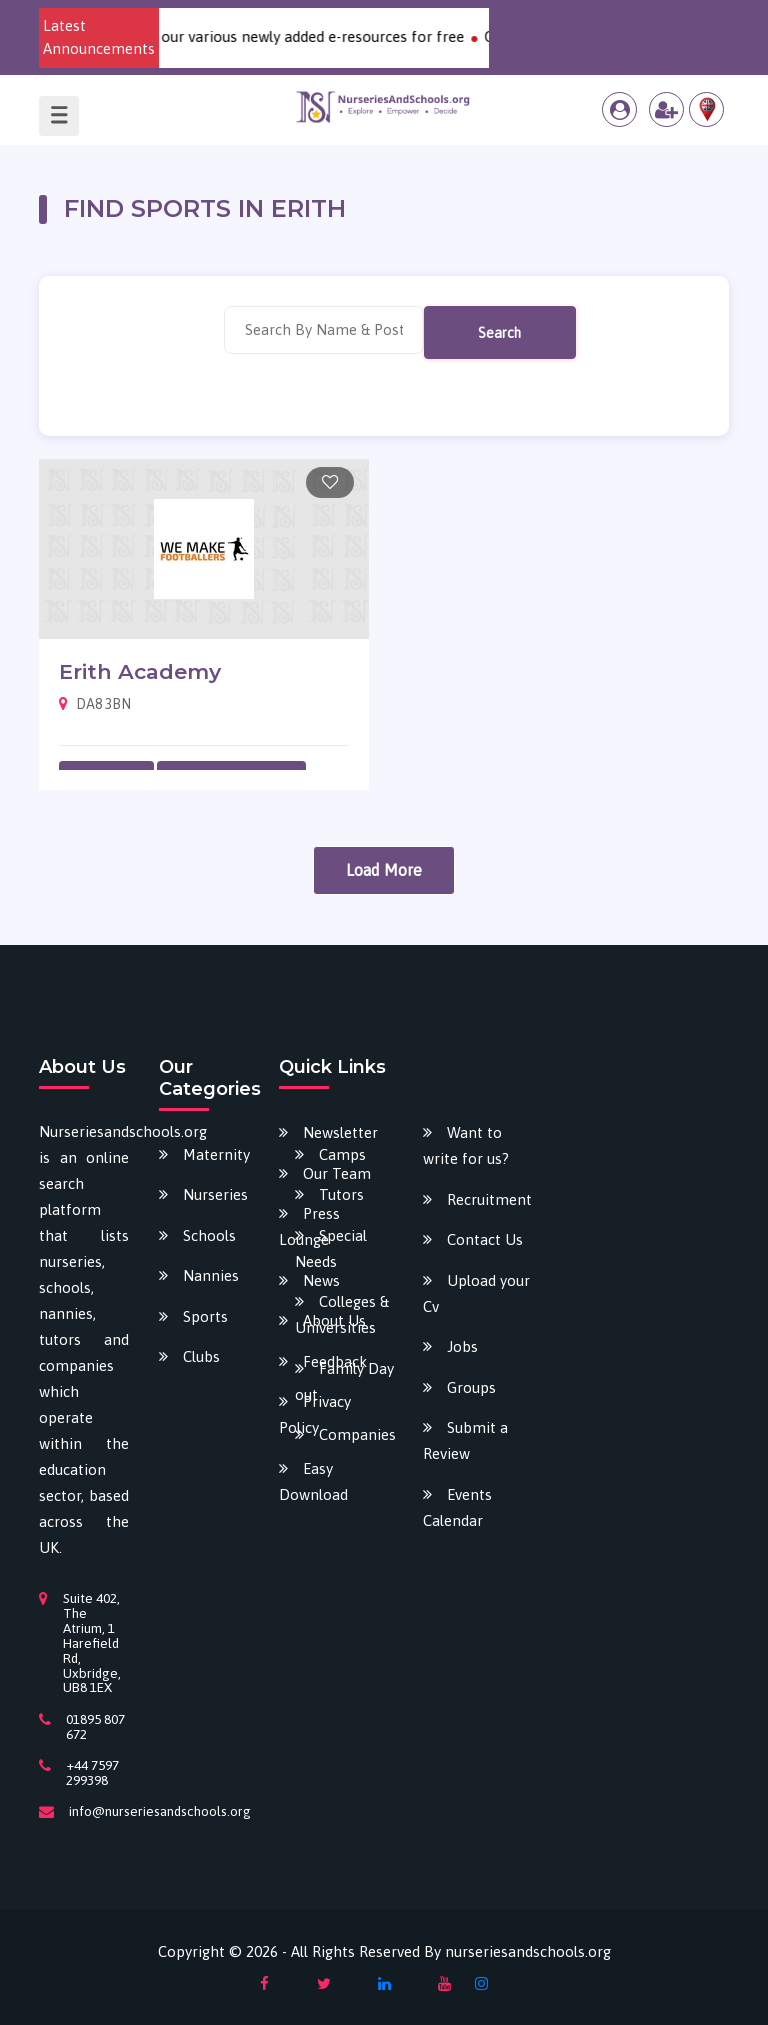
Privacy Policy (315, 1414)
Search (499, 333)
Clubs (201, 1356)
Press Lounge (309, 1226)
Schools (209, 1235)
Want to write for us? (466, 1145)
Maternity (216, 1154)
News (321, 1280)
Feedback (335, 1361)
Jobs (462, 1346)
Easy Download (313, 1481)
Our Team (337, 1173)
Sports (205, 1316)
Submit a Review (465, 1440)
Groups (471, 1387)
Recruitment (489, 1199)
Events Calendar (457, 1507)
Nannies (211, 1275)
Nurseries (215, 1194)
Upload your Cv (476, 1293)
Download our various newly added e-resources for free (289, 36)
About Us (334, 1320)
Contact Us (485, 1239)
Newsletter (340, 1132)
